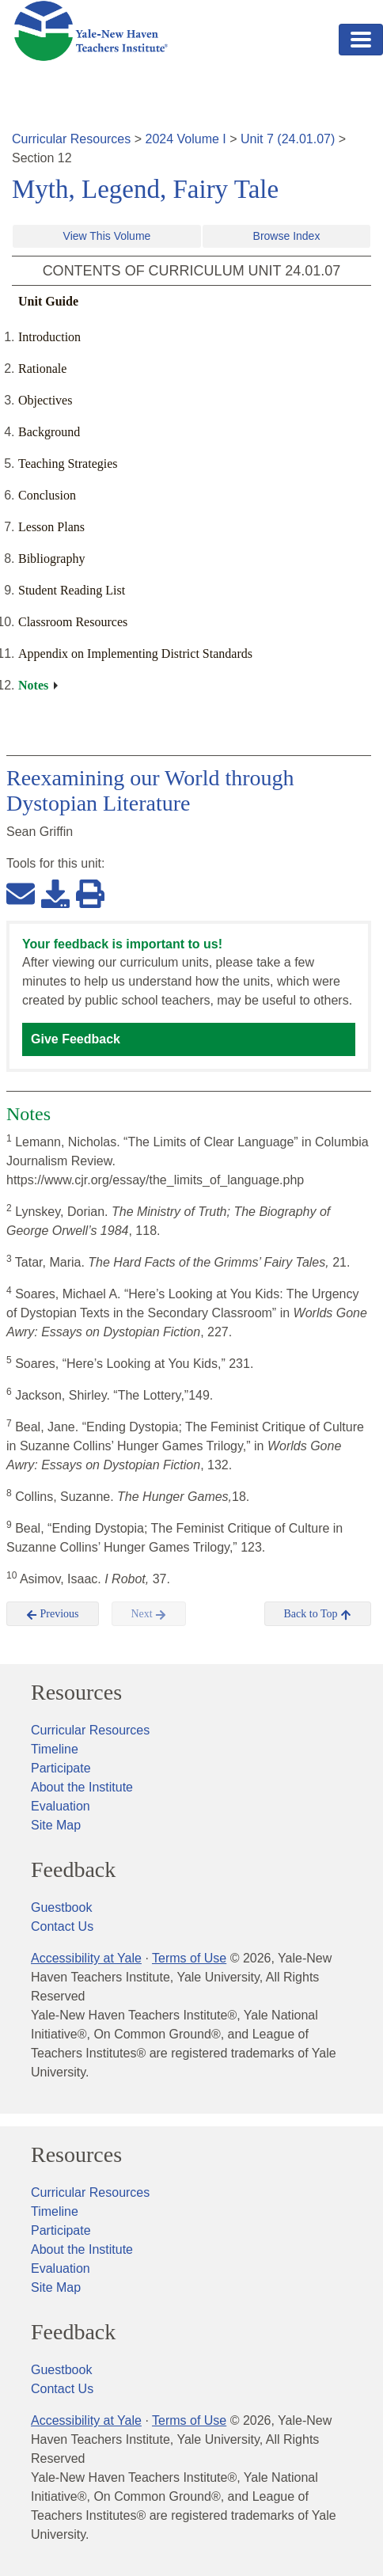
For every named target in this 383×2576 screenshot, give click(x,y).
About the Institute (82, 1787)
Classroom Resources (72, 622)
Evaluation (60, 1806)
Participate (61, 1768)
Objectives (45, 400)
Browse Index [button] (286, 236)
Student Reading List (71, 590)
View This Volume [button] (107, 236)
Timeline (54, 1749)
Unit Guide (48, 301)
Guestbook (61, 1907)
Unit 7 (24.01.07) (288, 139)
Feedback (73, 1869)
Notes (33, 685)
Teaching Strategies (68, 463)
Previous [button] (52, 1614)
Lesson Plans (51, 527)
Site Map (56, 1825)
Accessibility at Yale (86, 1958)
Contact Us (62, 1926)
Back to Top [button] (317, 1614)
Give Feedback (75, 1039)
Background (49, 432)
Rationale (42, 368)
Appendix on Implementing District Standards (135, 653)
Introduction (49, 337)
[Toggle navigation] (361, 39)
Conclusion (47, 495)
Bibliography (51, 558)
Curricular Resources (71, 139)
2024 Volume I (186, 139)
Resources (76, 1692)
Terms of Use (189, 1958)
